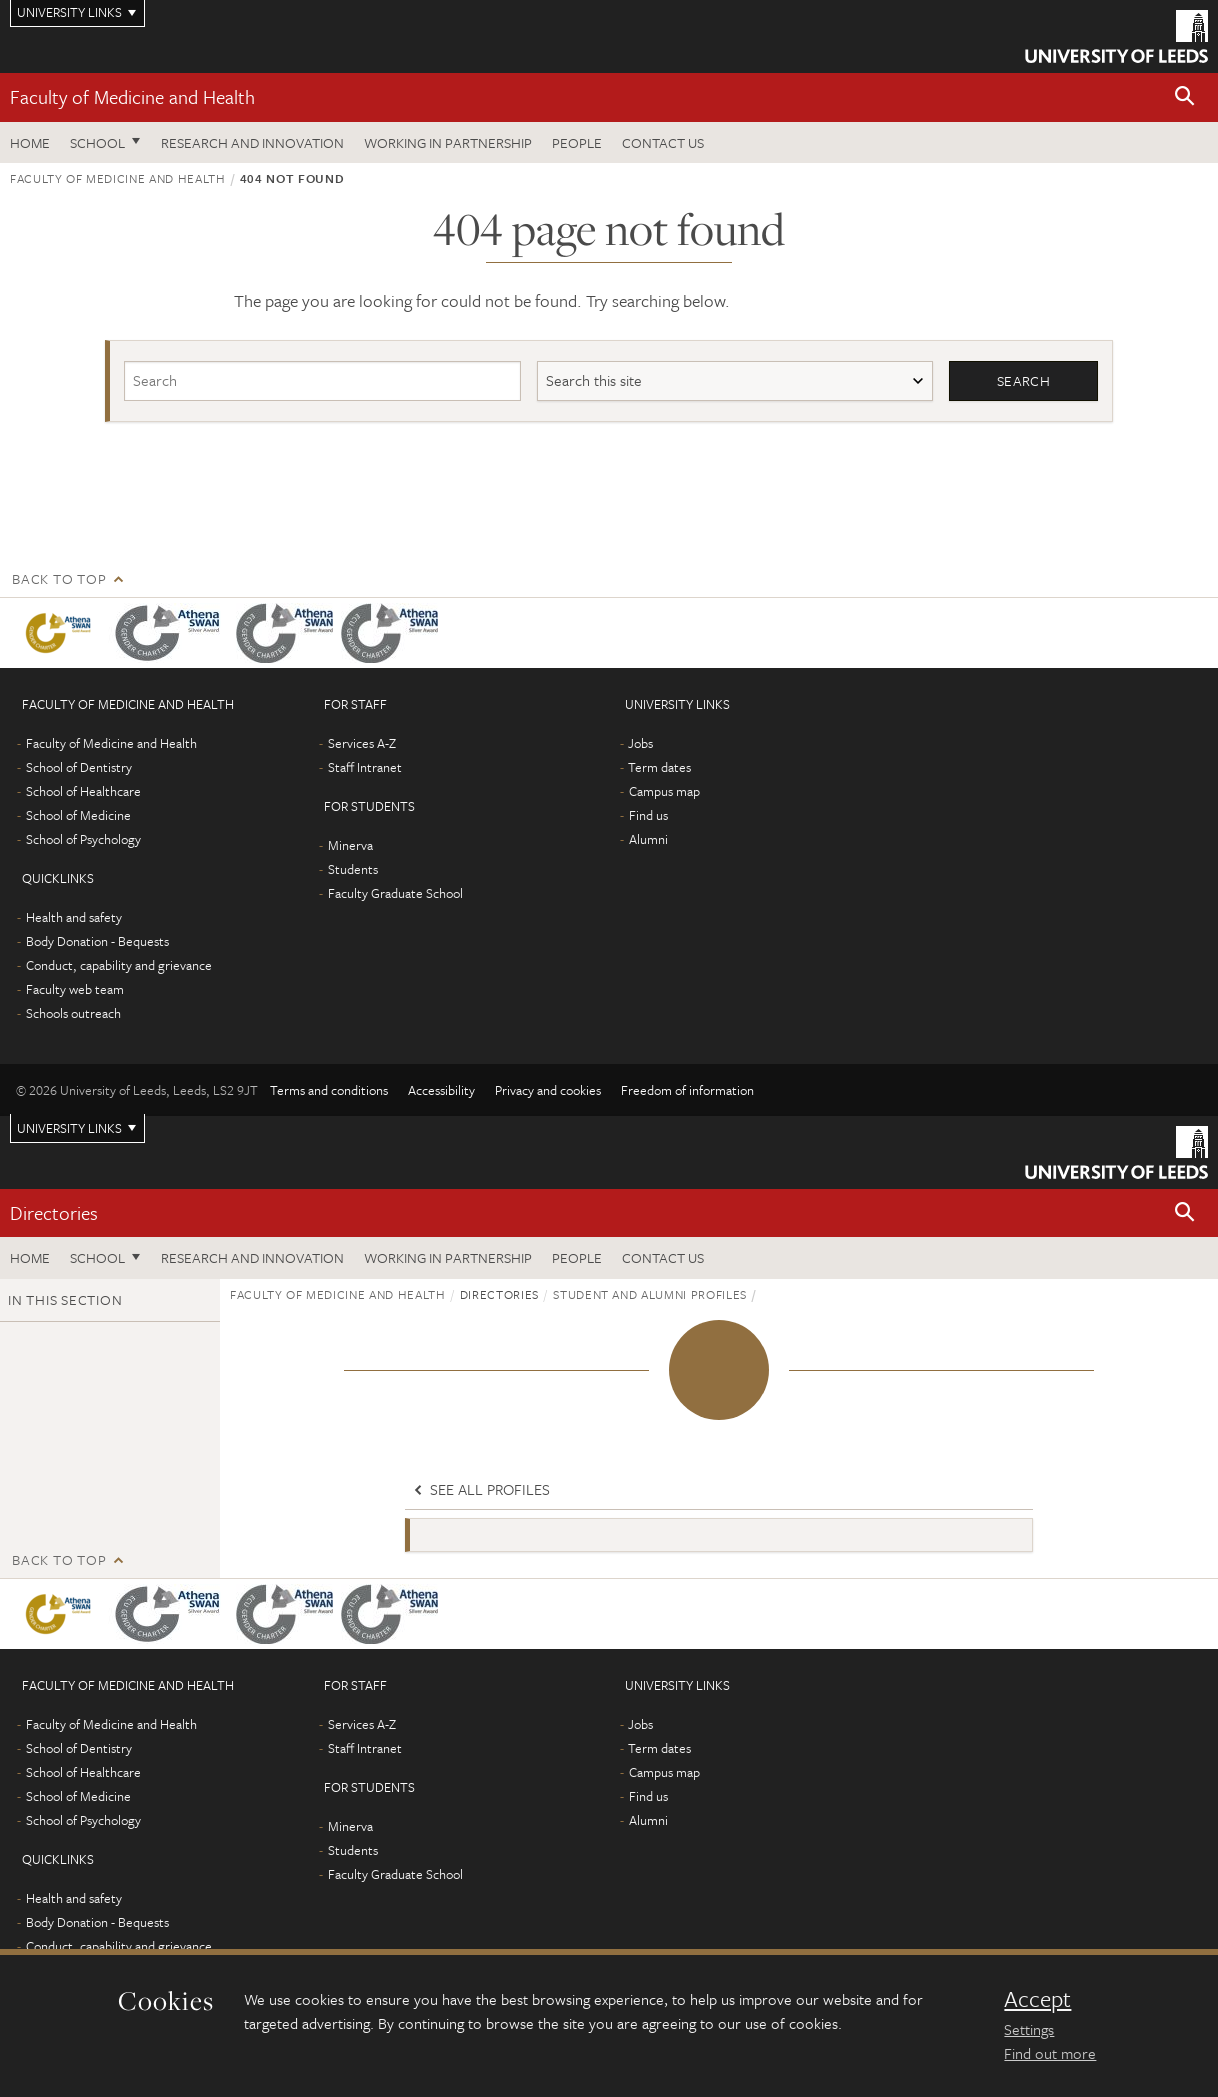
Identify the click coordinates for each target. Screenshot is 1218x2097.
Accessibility (441, 1090)
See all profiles (480, 1490)
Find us (648, 815)
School (97, 142)
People (577, 142)
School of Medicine (78, 815)
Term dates (659, 767)
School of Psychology (83, 839)
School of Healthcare (83, 791)
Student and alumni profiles (650, 1294)
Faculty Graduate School (395, 893)
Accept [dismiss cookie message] (1037, 1999)
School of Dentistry (79, 767)
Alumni (648, 839)
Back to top (59, 578)
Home (30, 142)
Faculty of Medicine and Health (132, 96)
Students (353, 869)
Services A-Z (362, 743)
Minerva (350, 845)
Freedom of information (687, 1090)
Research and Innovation (252, 142)
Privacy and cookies (548, 1090)
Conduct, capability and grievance (119, 965)
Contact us (663, 142)
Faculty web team (75, 989)
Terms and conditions (329, 1090)
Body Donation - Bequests (97, 941)
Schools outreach (73, 1013)
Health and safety (74, 917)
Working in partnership (448, 142)
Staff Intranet (365, 767)
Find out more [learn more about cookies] (1050, 2053)
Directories (54, 1212)
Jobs (640, 743)
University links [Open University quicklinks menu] (69, 1128)
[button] (1185, 97)
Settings (1029, 2029)
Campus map (664, 791)
